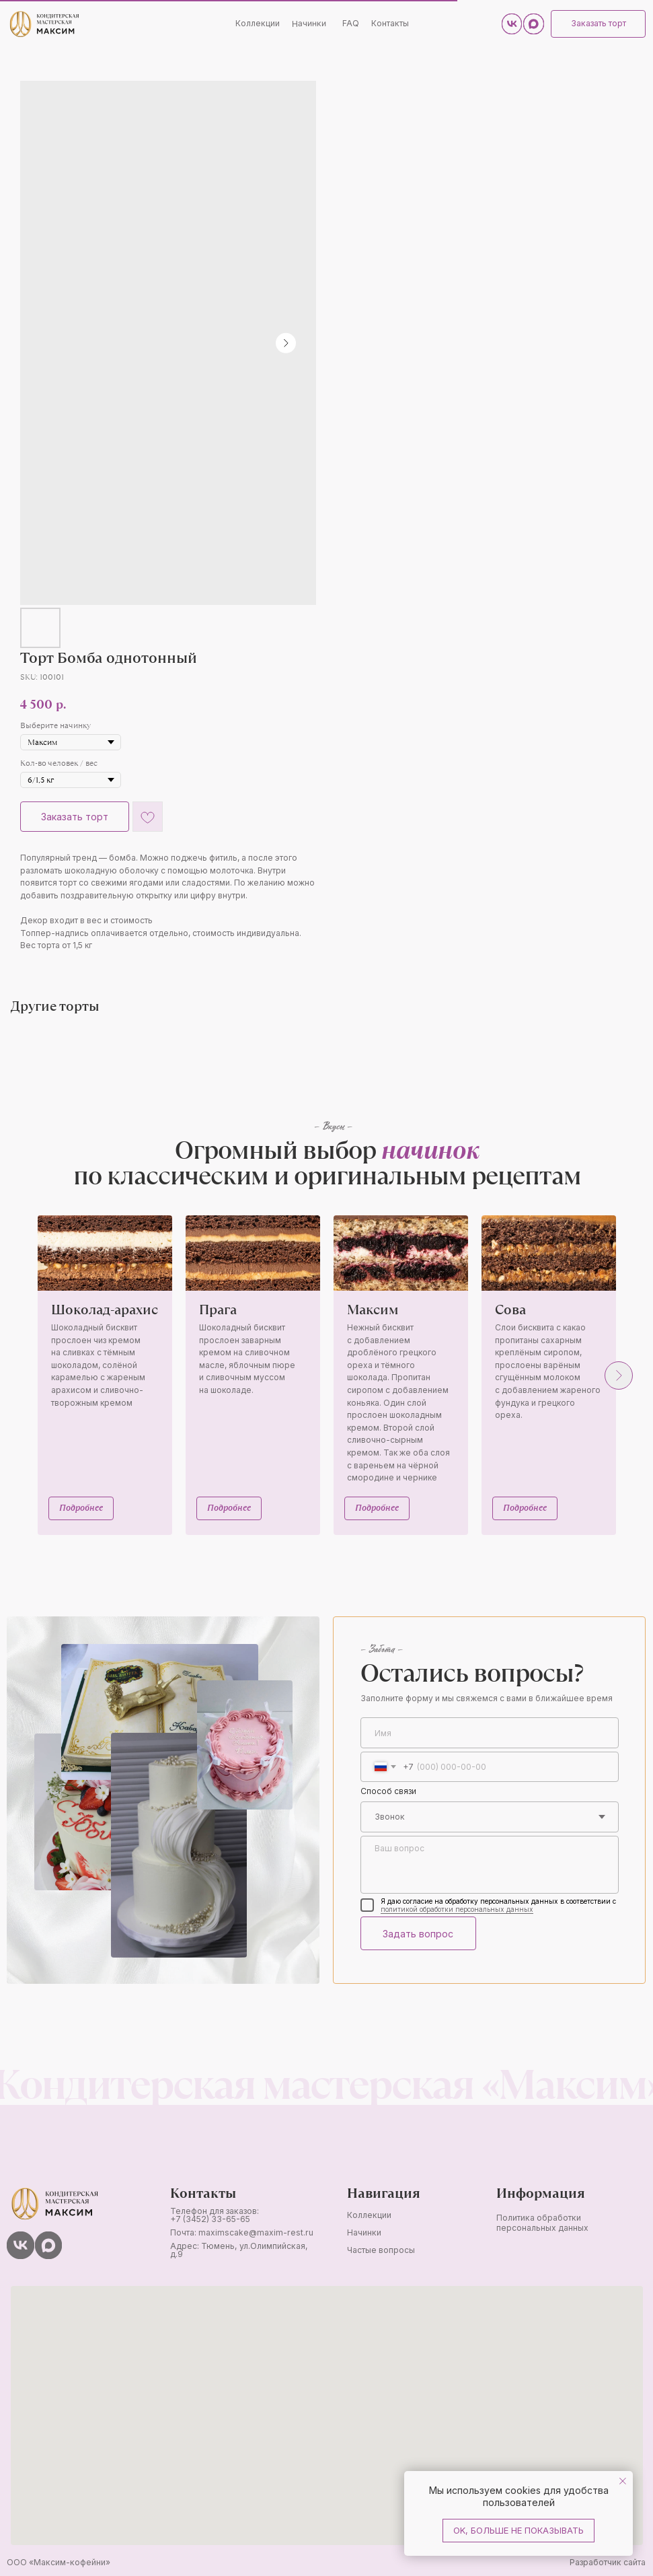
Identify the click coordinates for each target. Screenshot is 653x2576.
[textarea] (485, 1861)
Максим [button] (373, 1308)
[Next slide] (619, 1375)
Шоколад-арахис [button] (104, 1308)
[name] (485, 1730)
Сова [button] (510, 1308)
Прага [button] (218, 1308)
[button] (593, 23)
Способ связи (385, 1788)
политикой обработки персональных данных (451, 1905)
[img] (44, 23)
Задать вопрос (414, 1929)
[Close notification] (622, 2481)
